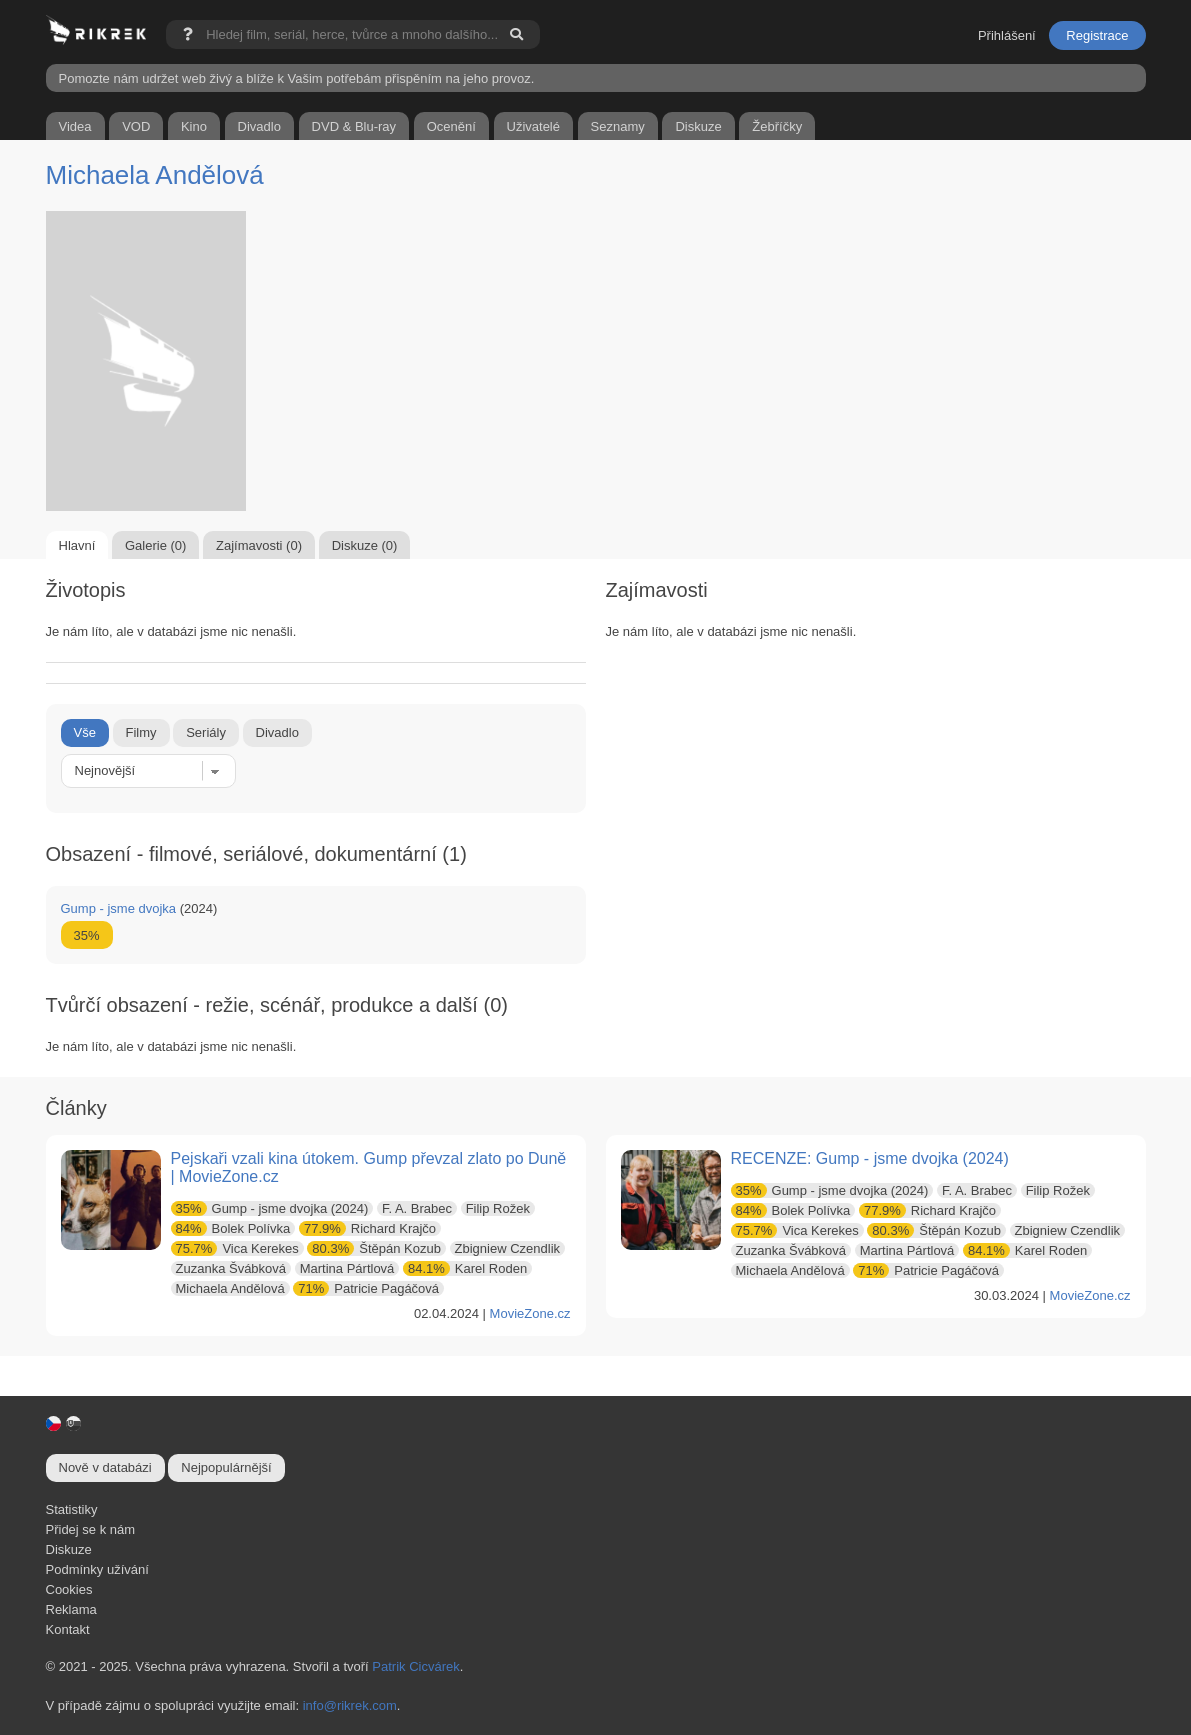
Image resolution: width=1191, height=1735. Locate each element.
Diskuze (69, 1549)
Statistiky (72, 1509)
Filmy (141, 732)
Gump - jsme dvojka (119, 908)
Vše (85, 732)
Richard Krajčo (367, 1228)
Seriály (206, 732)
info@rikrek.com (350, 1705)
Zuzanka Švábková (231, 1268)
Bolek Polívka (231, 1228)
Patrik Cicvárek (415, 1666)
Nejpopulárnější (226, 1467)
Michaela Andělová (155, 175)
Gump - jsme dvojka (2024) (270, 1208)
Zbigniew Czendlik (508, 1248)
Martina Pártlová (347, 1268)
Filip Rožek (498, 1208)
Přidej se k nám (91, 1529)
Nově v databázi (105, 1467)
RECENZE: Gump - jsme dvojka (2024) (870, 1158)
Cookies (69, 1589)
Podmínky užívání (97, 1569)
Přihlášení (1007, 35)
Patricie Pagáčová (366, 1288)
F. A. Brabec (417, 1208)
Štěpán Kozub (374, 1248)
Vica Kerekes (235, 1248)
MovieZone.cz (530, 1313)
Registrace (1097, 35)
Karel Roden (465, 1268)
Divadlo (277, 732)
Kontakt (68, 1629)
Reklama (71, 1609)
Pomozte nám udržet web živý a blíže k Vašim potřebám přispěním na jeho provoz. (297, 78)
